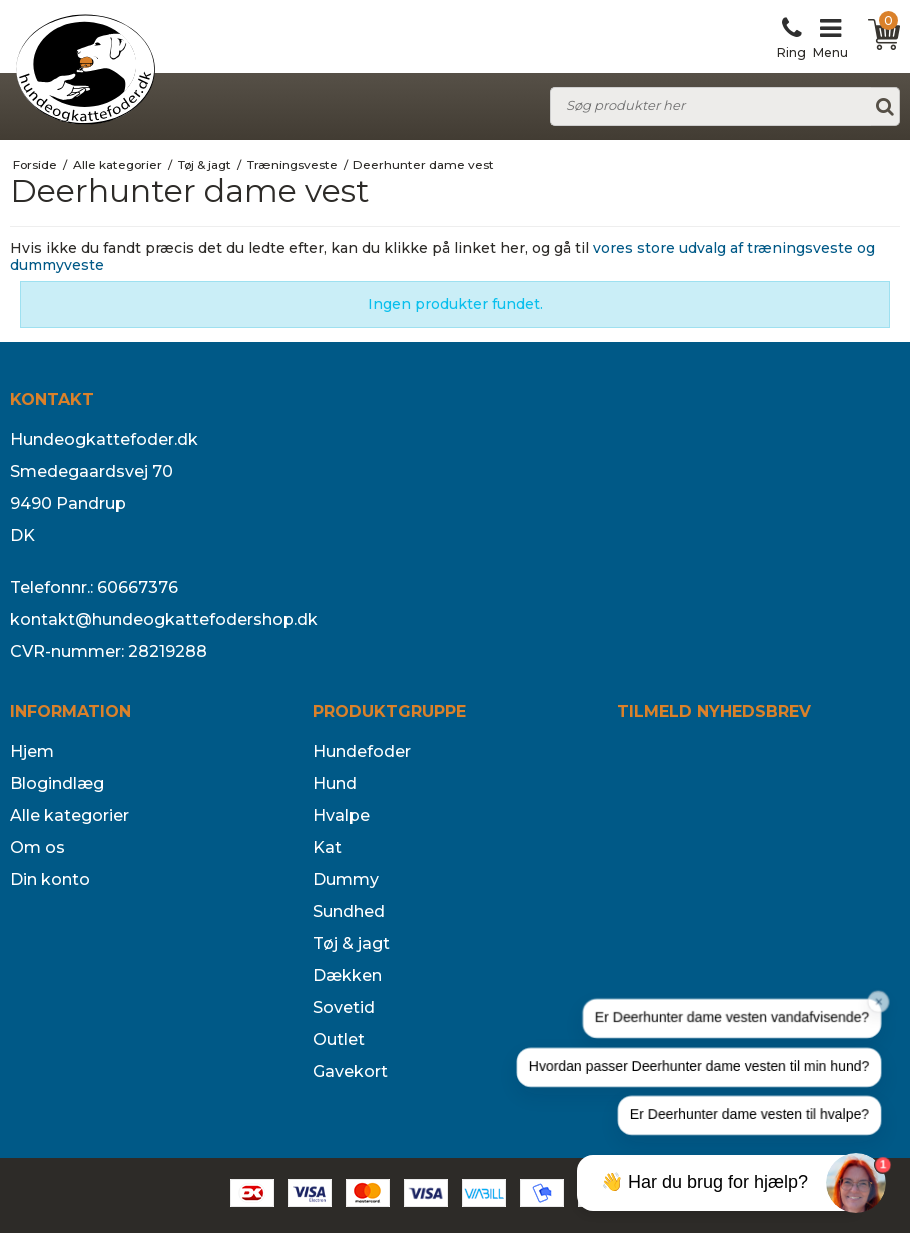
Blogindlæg (57, 783)
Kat (327, 847)
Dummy (346, 879)
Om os (37, 847)
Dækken (347, 975)
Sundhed (349, 911)
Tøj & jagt (351, 943)
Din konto (50, 879)
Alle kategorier (69, 815)
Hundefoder (362, 751)
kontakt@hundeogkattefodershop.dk (164, 619)
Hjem (32, 751)
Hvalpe (341, 815)
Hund (335, 783)
